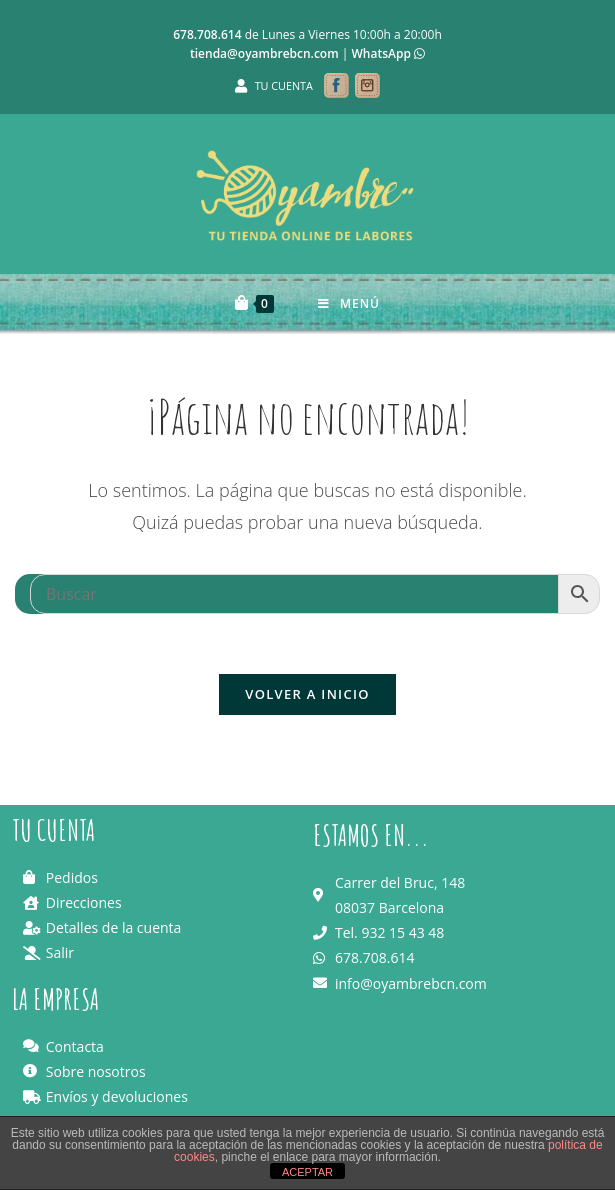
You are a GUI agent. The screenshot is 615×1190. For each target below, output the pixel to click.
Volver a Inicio (307, 694)
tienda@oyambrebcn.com (264, 53)
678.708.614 (207, 34)
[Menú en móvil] (349, 304)
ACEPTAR (307, 1172)
